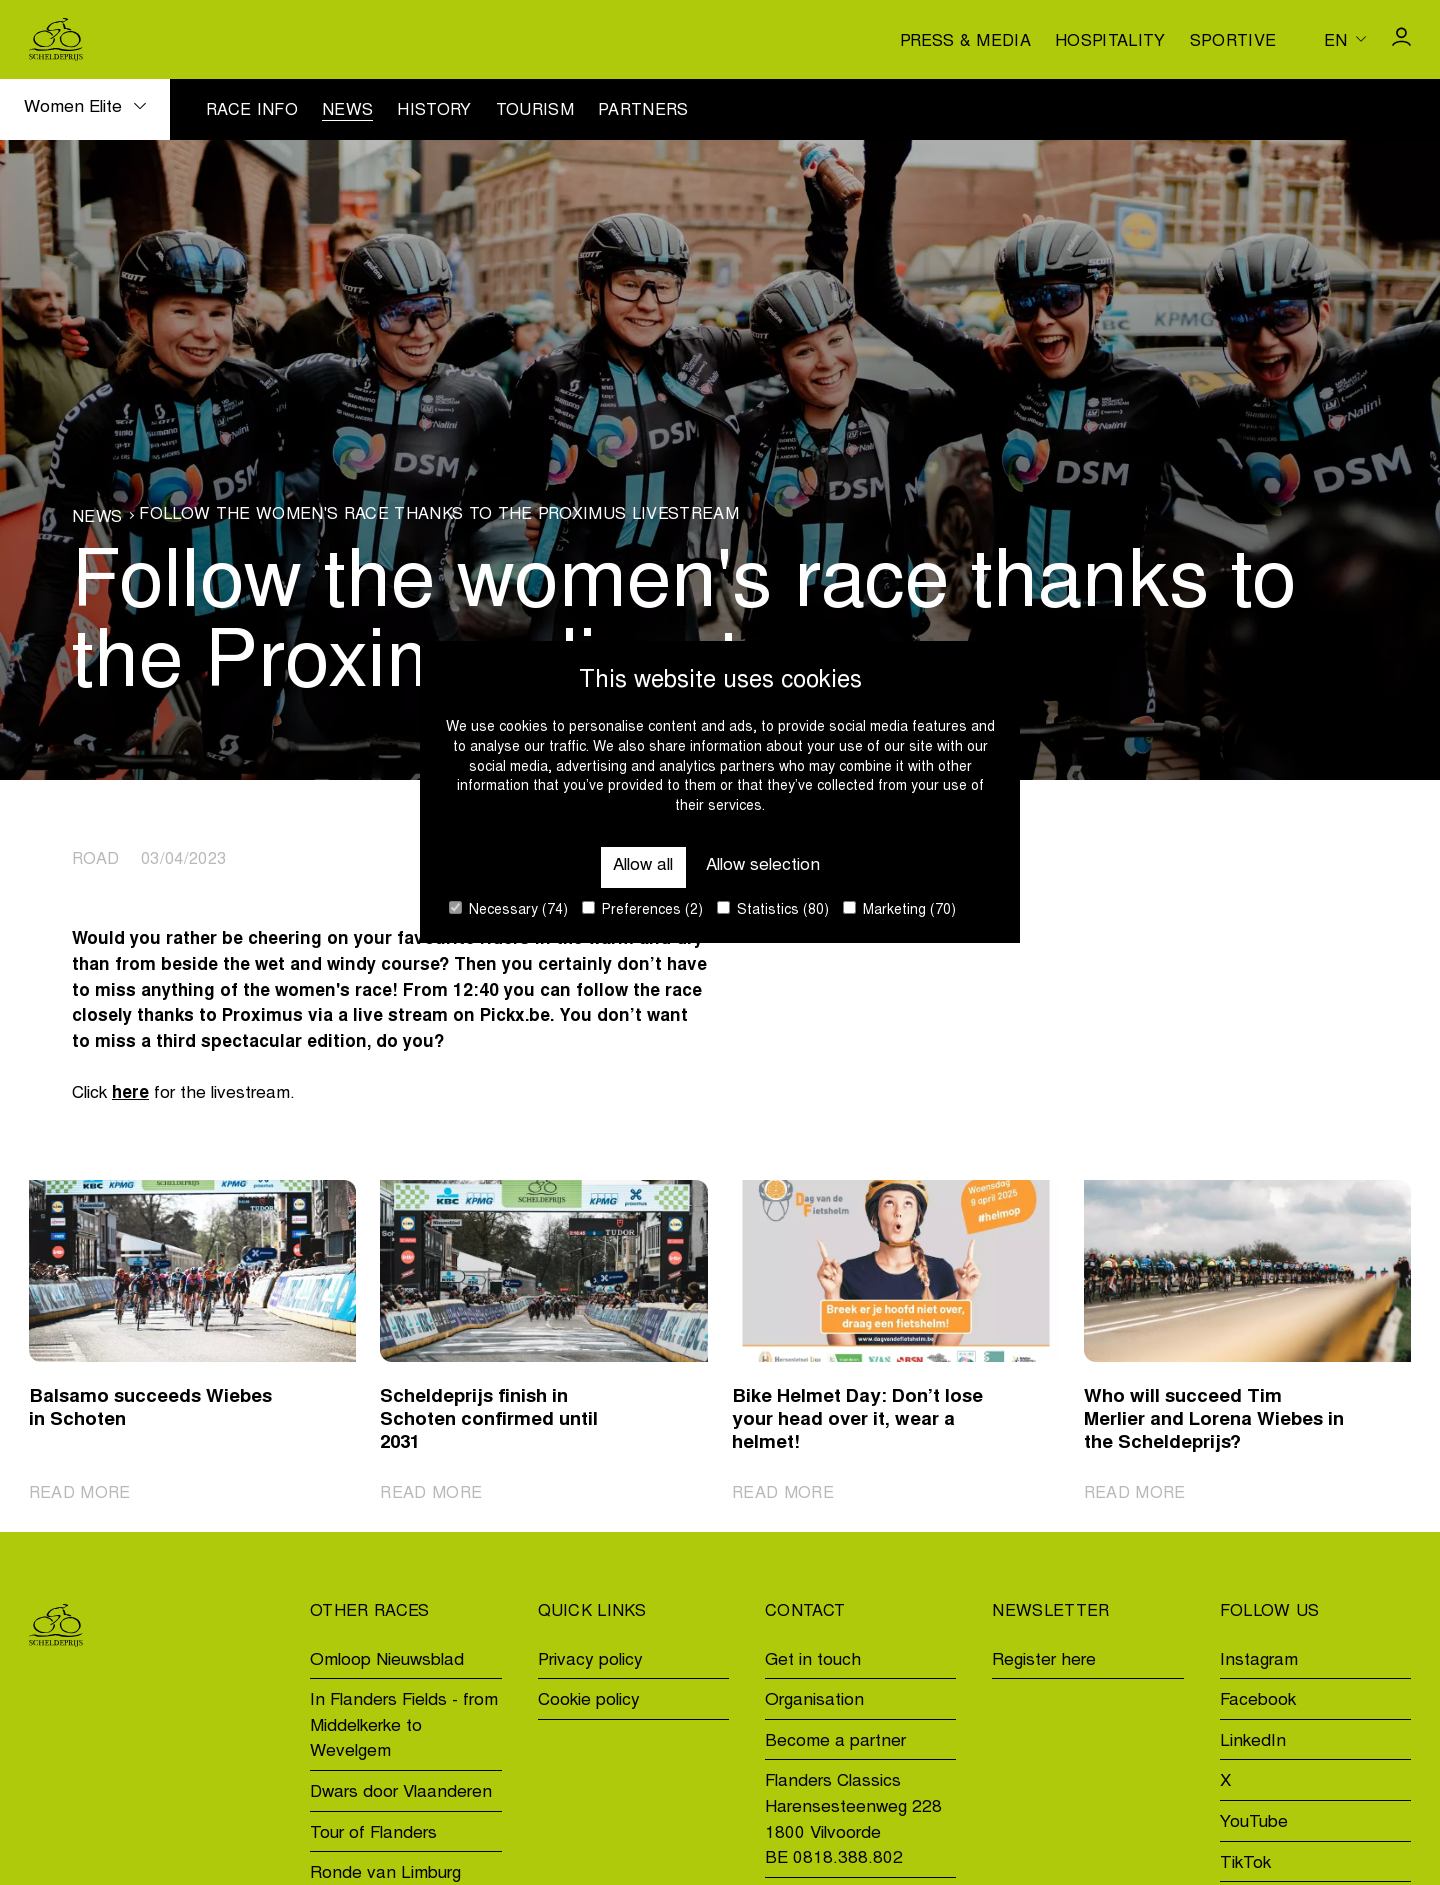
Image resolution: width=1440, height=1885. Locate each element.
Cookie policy (589, 1701)
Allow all (643, 866)
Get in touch (813, 1661)
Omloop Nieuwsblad (387, 1661)
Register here (1044, 1661)
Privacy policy (590, 1661)
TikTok (1245, 1864)
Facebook (1258, 1701)
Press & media (965, 42)
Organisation (814, 1701)
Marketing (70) (899, 909)
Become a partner (835, 1742)
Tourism (535, 111)
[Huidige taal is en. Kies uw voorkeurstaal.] (1345, 39)
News (347, 111)
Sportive (1233, 42)
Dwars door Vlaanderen (401, 1793)
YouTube (1254, 1823)
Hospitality (1110, 42)
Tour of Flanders (373, 1834)
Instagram (1259, 1661)
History (434, 111)
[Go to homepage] (56, 39)
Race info (252, 111)
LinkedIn (1253, 1742)
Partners (643, 111)
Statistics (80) (773, 909)
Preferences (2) (642, 909)
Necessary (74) (508, 909)
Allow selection (763, 866)
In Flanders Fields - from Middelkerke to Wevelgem (404, 1727)
